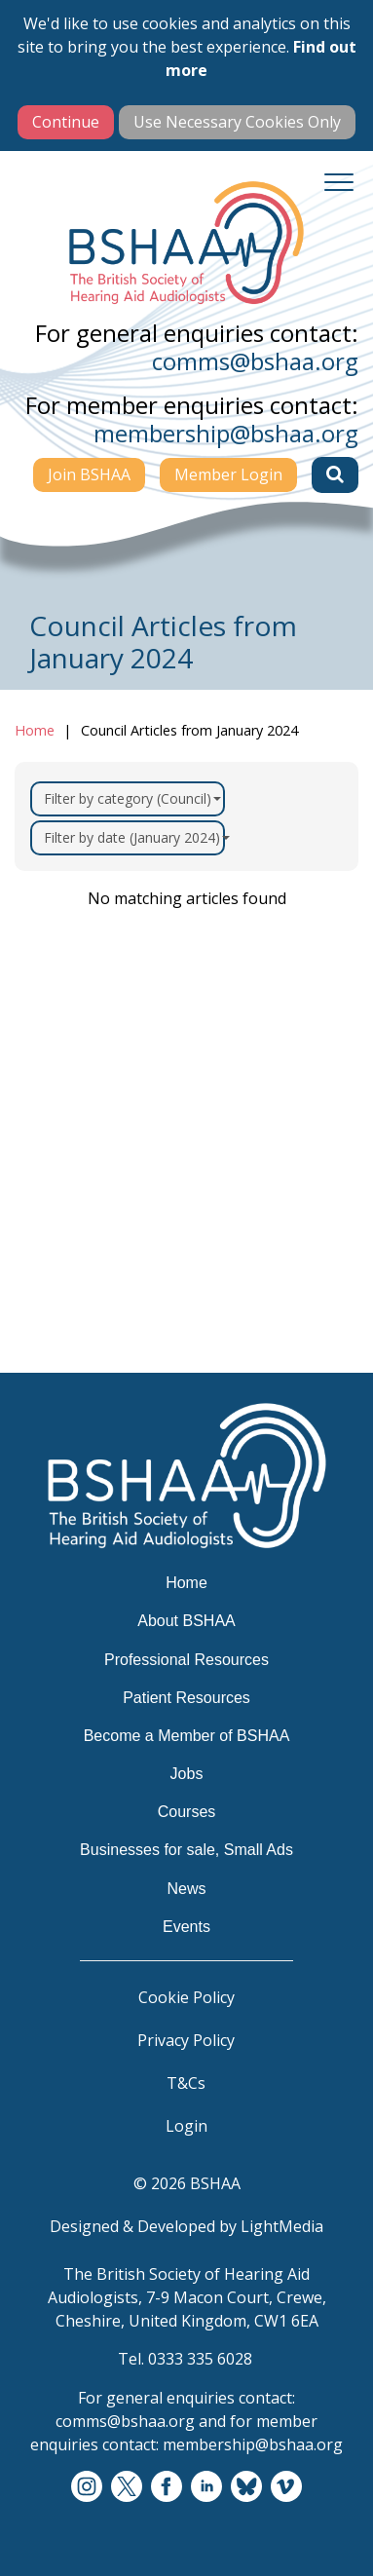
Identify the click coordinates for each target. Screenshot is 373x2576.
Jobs (187, 1773)
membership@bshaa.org (225, 433)
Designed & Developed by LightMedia (186, 2226)
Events (186, 1926)
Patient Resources (186, 1697)
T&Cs (186, 2083)
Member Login (228, 474)
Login (186, 2126)
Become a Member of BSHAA (187, 1735)
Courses (187, 1811)
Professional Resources (186, 1659)
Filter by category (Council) (132, 798)
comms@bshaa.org (255, 361)
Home (35, 730)
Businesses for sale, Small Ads (186, 1849)
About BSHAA (186, 1620)
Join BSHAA (89, 474)
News (186, 1888)
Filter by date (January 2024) (134, 837)
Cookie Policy (186, 1997)
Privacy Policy (186, 2040)
